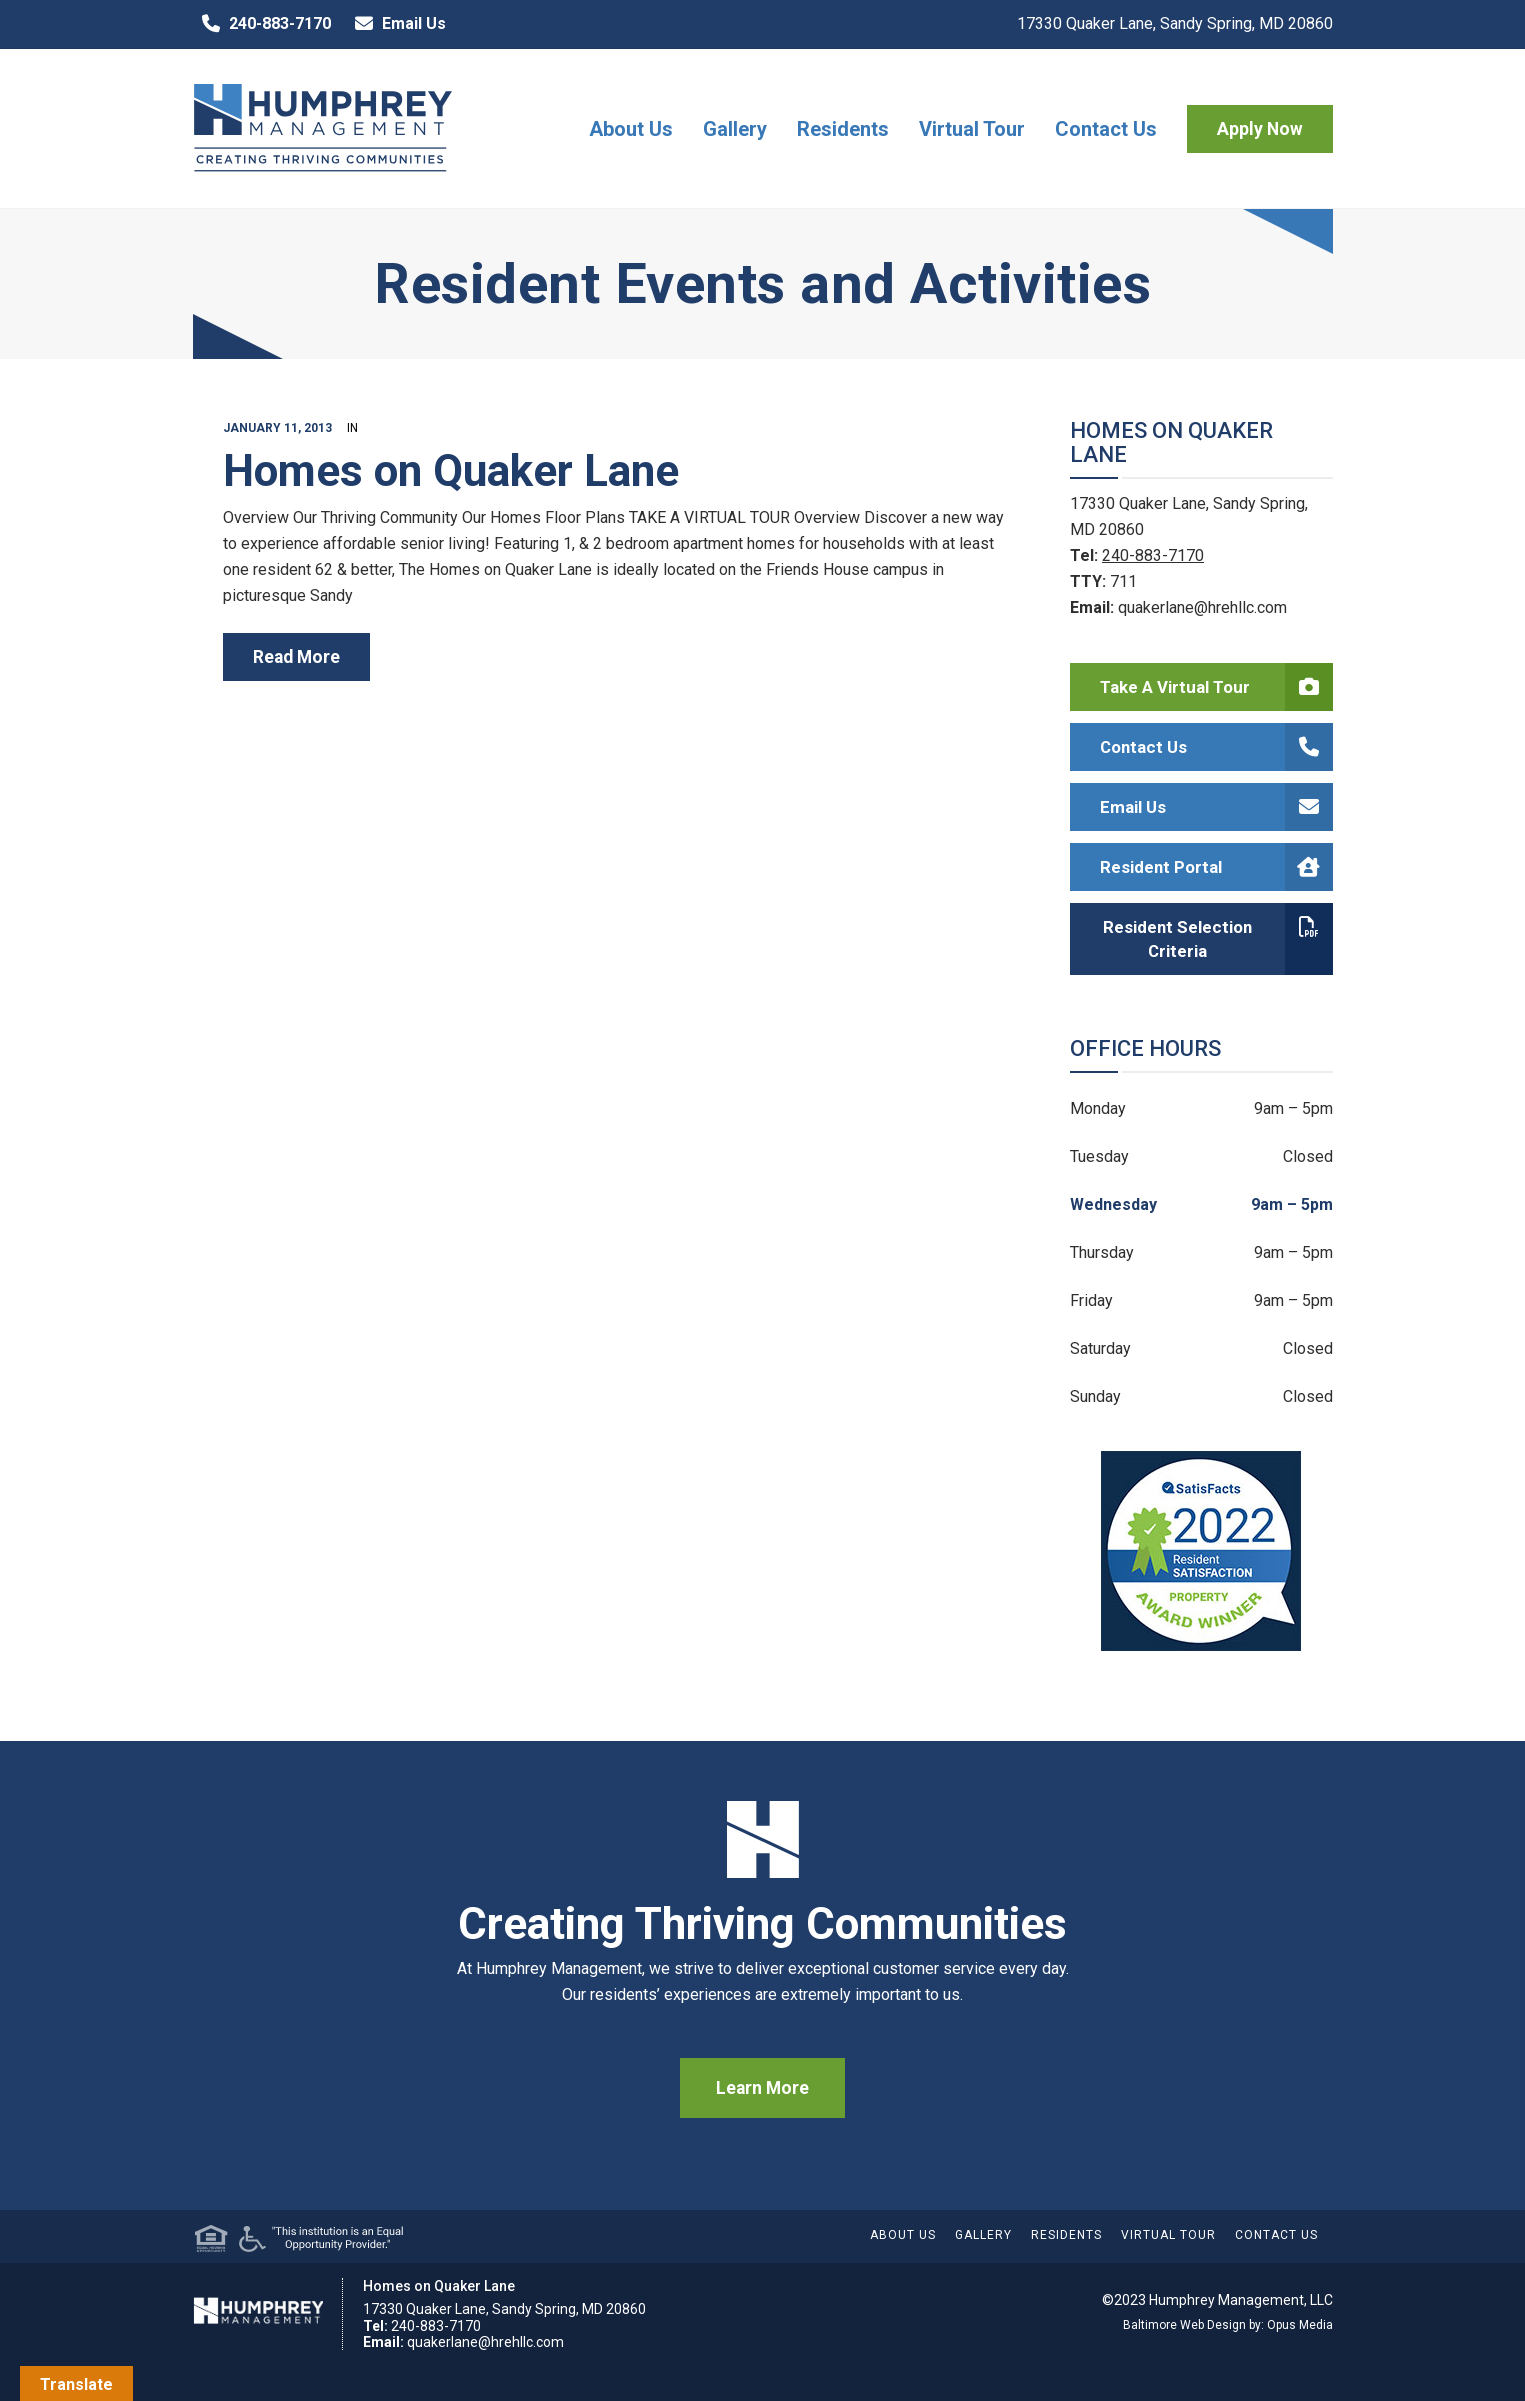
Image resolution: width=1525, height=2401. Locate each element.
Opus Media (1300, 2325)
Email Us (396, 24)
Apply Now (1260, 129)
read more (296, 657)
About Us (631, 129)
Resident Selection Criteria (1218, 939)
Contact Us (1106, 129)
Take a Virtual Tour (1216, 687)
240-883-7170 (262, 24)
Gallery (735, 129)
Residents (843, 129)
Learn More (762, 2088)
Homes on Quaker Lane (451, 471)
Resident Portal (1216, 867)
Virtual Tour (972, 129)
